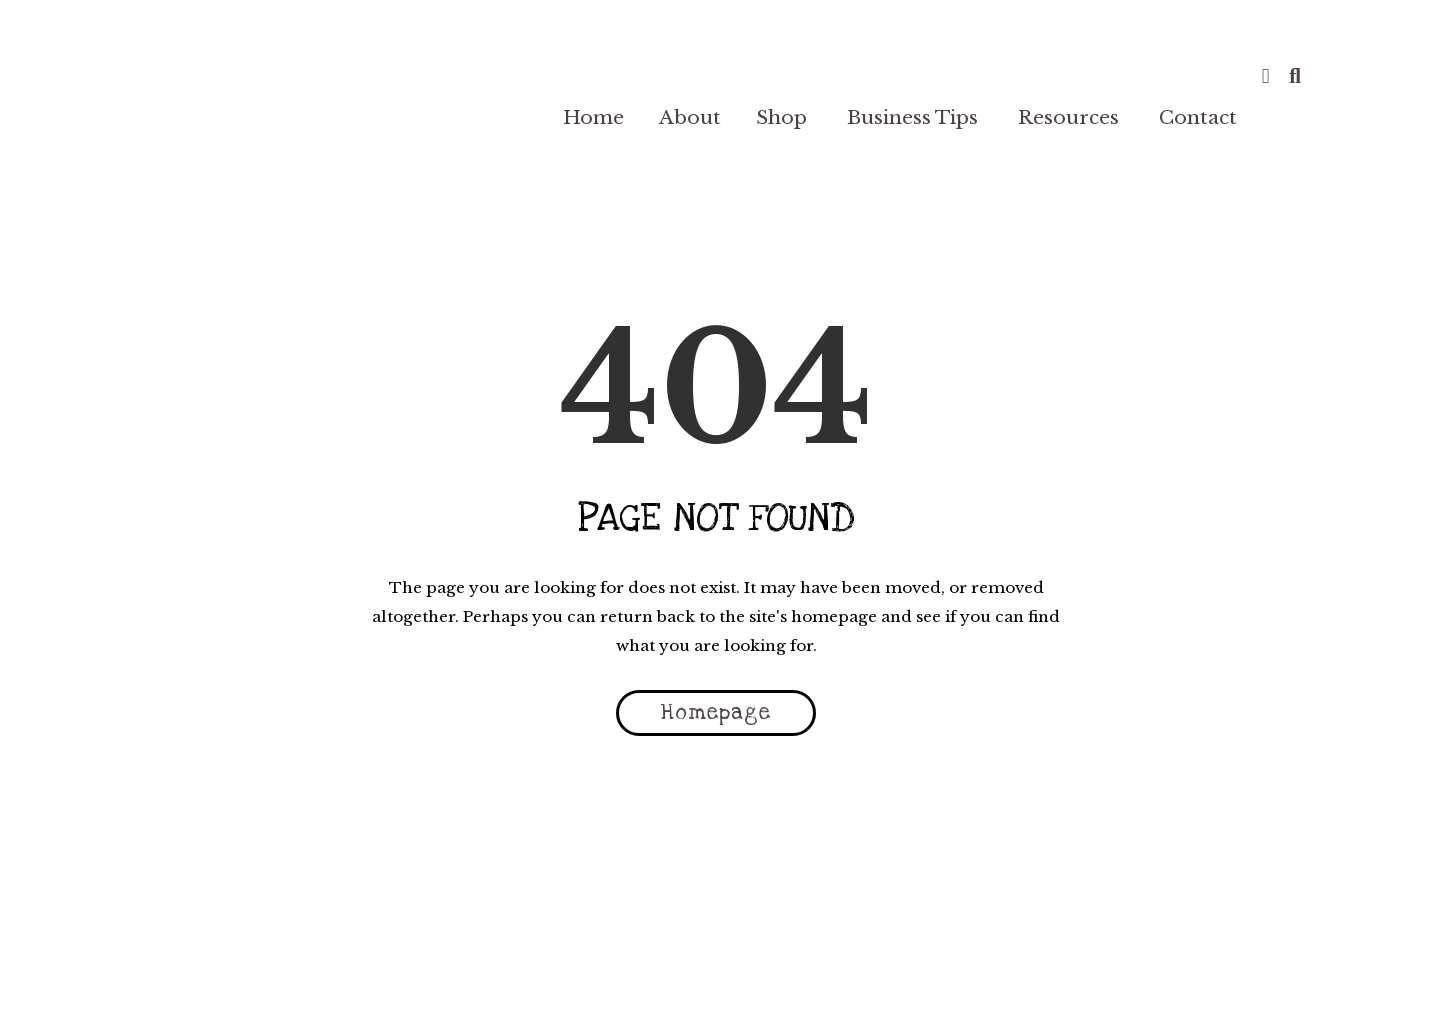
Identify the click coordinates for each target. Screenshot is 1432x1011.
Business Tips (912, 117)
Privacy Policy (556, 968)
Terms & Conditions (402, 968)
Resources (1068, 117)
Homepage (716, 712)
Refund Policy (685, 968)
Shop (781, 117)
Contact (1198, 117)
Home (593, 117)
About (690, 117)
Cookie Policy (811, 968)
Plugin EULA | (938, 968)
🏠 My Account (1054, 968)
